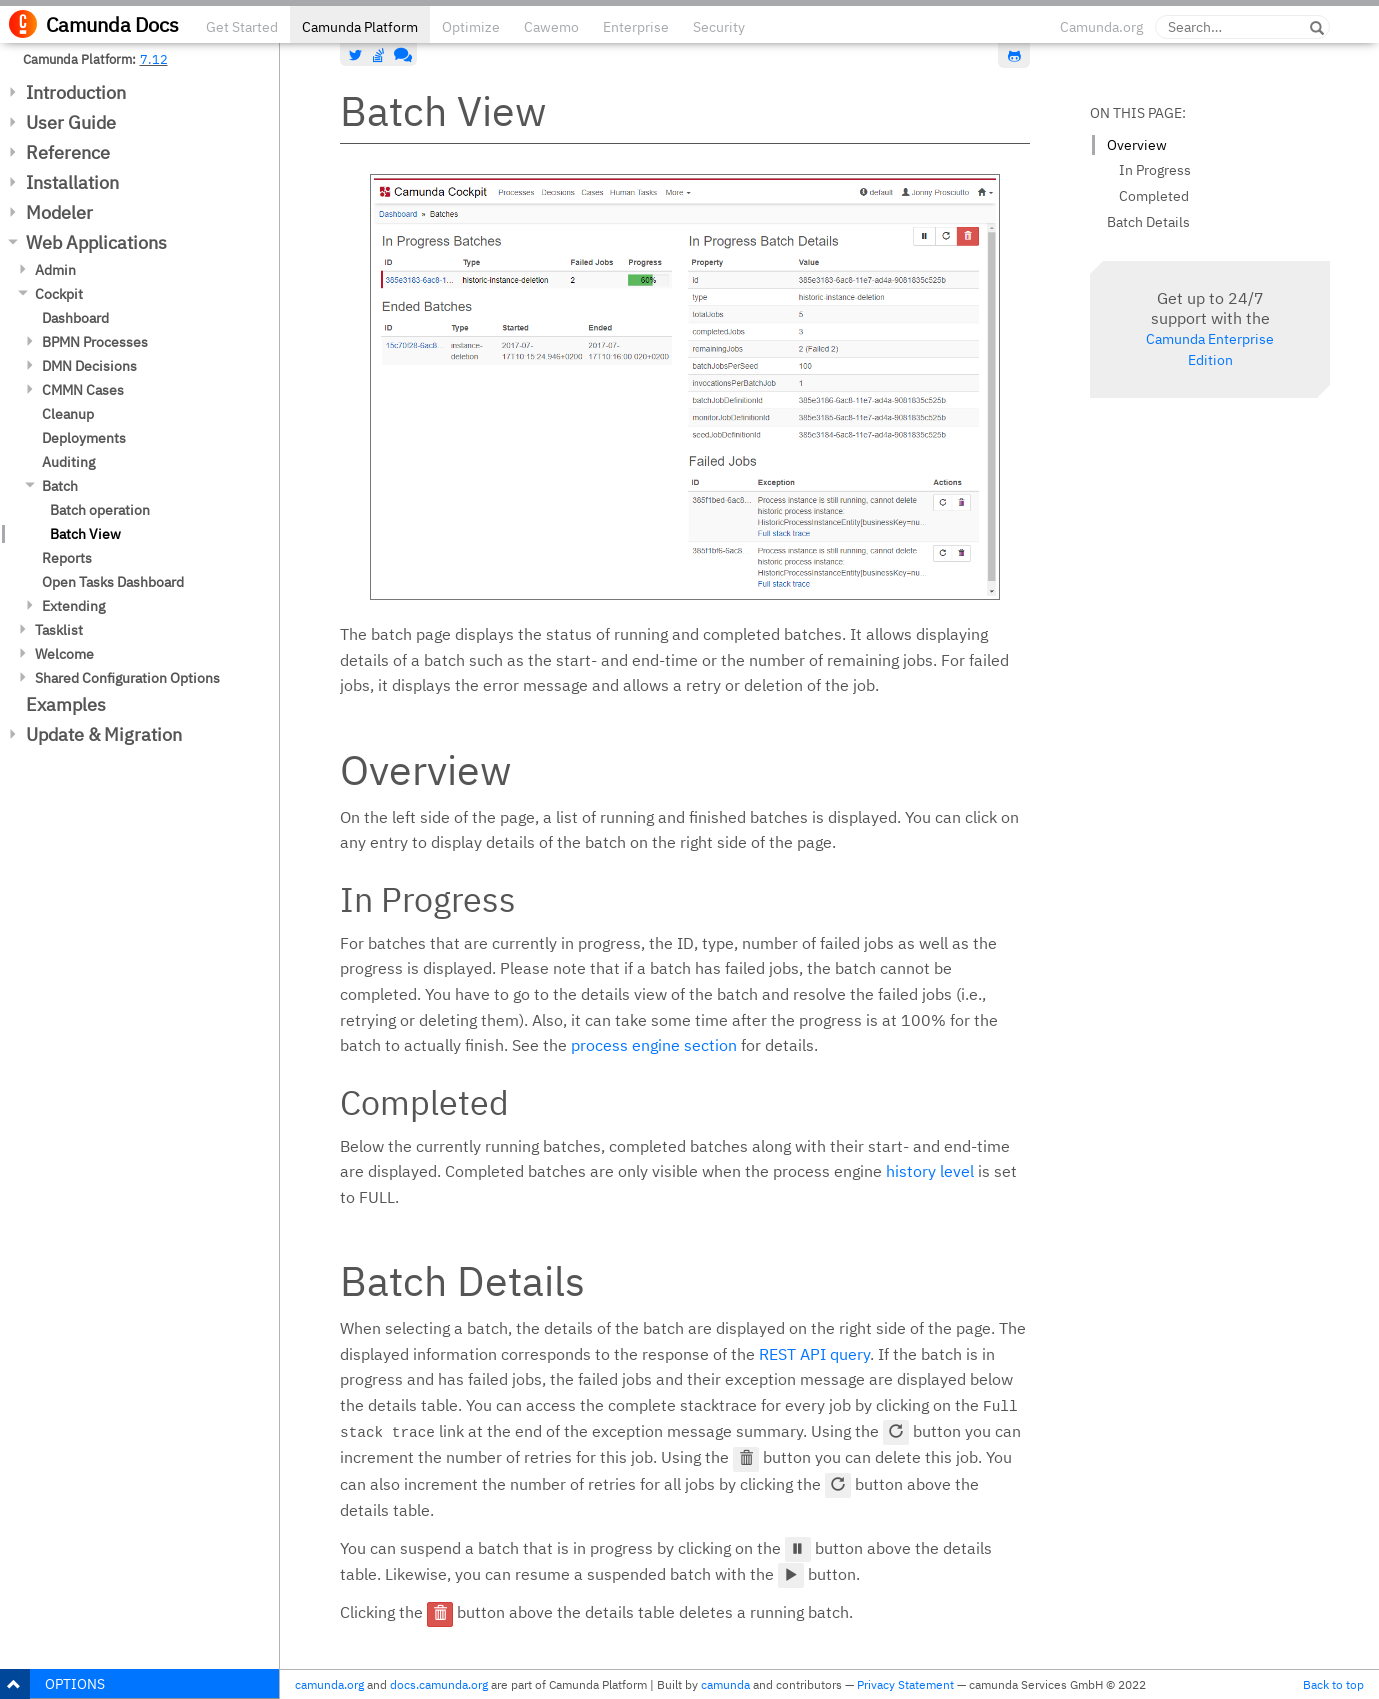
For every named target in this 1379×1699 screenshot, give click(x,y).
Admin (55, 270)
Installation (72, 182)
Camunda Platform (360, 27)
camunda (725, 1684)
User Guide (71, 122)
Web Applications (96, 242)
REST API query (814, 1354)
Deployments (84, 438)
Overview (1137, 145)
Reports (67, 558)
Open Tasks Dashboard (113, 582)
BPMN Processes (95, 342)
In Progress (1155, 170)
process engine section (654, 1045)
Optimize (471, 27)
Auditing (68, 462)
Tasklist (59, 630)
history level (930, 1171)
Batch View (85, 534)
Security (719, 27)
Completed (1154, 196)
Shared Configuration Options (127, 678)
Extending (73, 606)
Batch (60, 486)
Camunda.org (1101, 27)
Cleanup (68, 414)
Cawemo (551, 27)
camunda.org (329, 1684)
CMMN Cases (83, 390)
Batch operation (100, 510)
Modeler (59, 212)
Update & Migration (104, 734)
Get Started (242, 27)
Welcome (64, 654)
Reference (68, 152)
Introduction (76, 92)
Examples (66, 704)
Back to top (1333, 1684)
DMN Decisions (89, 366)
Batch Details (1148, 222)
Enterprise (636, 27)
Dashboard (75, 318)
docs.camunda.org (439, 1684)
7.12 (154, 59)
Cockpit (59, 294)
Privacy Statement (905, 1684)
